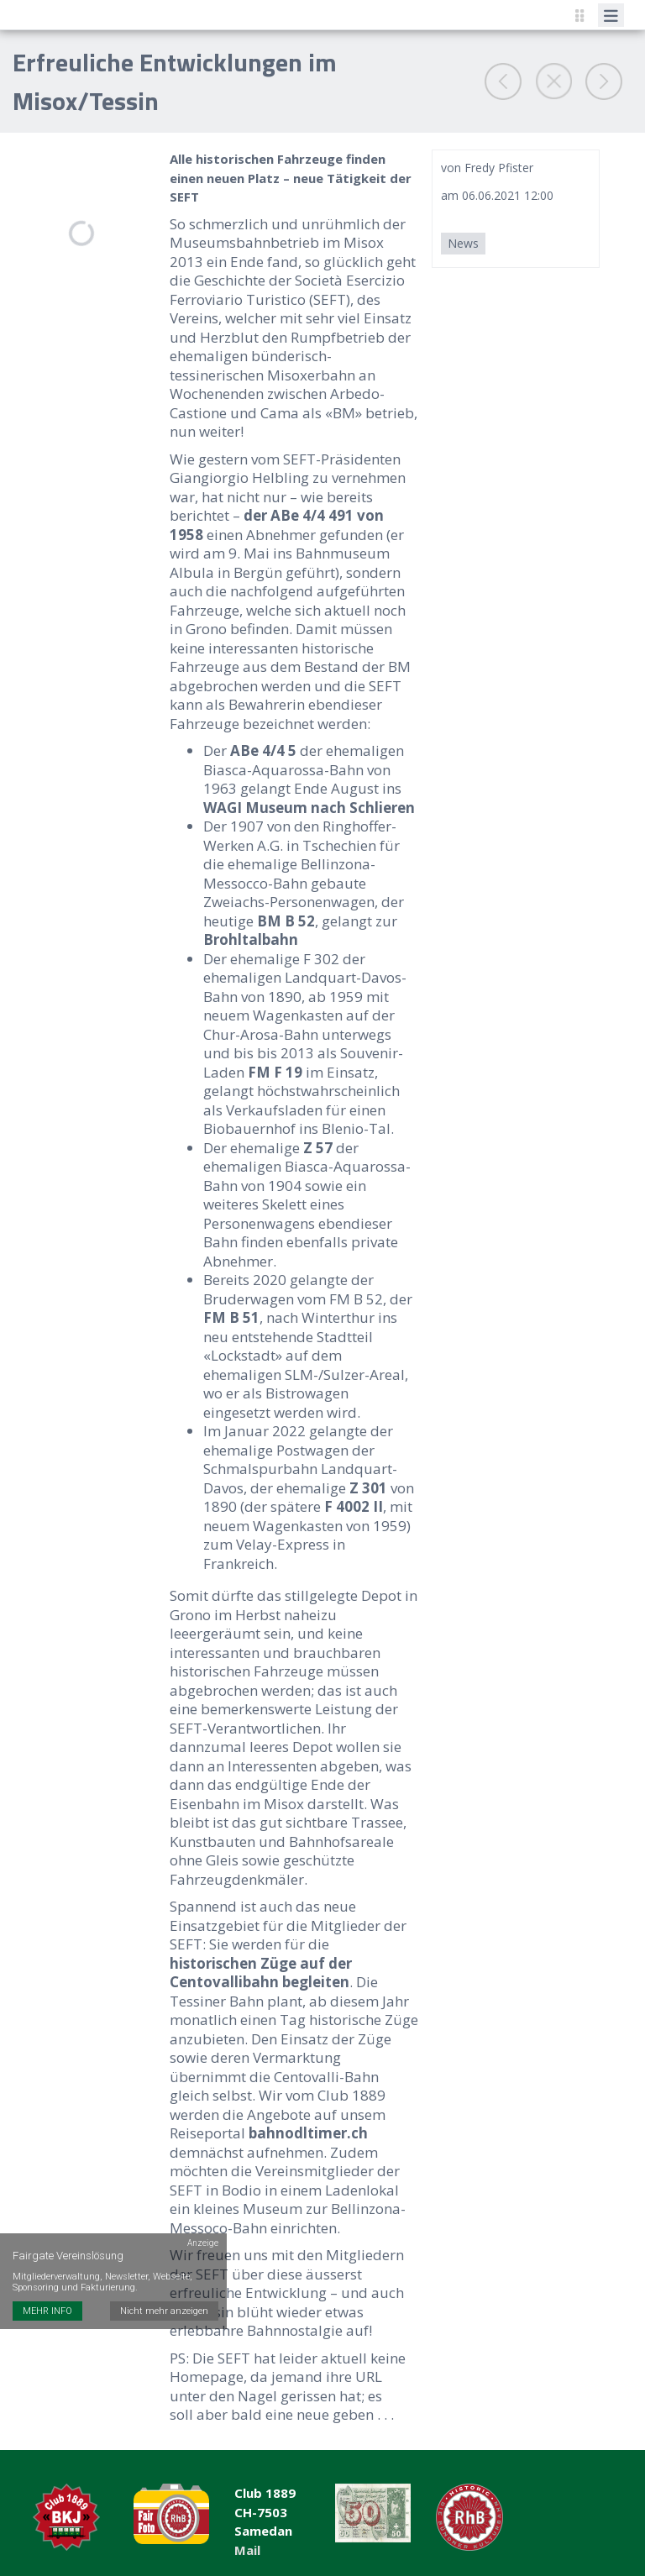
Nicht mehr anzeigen (164, 2300)
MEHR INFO (47, 2300)
